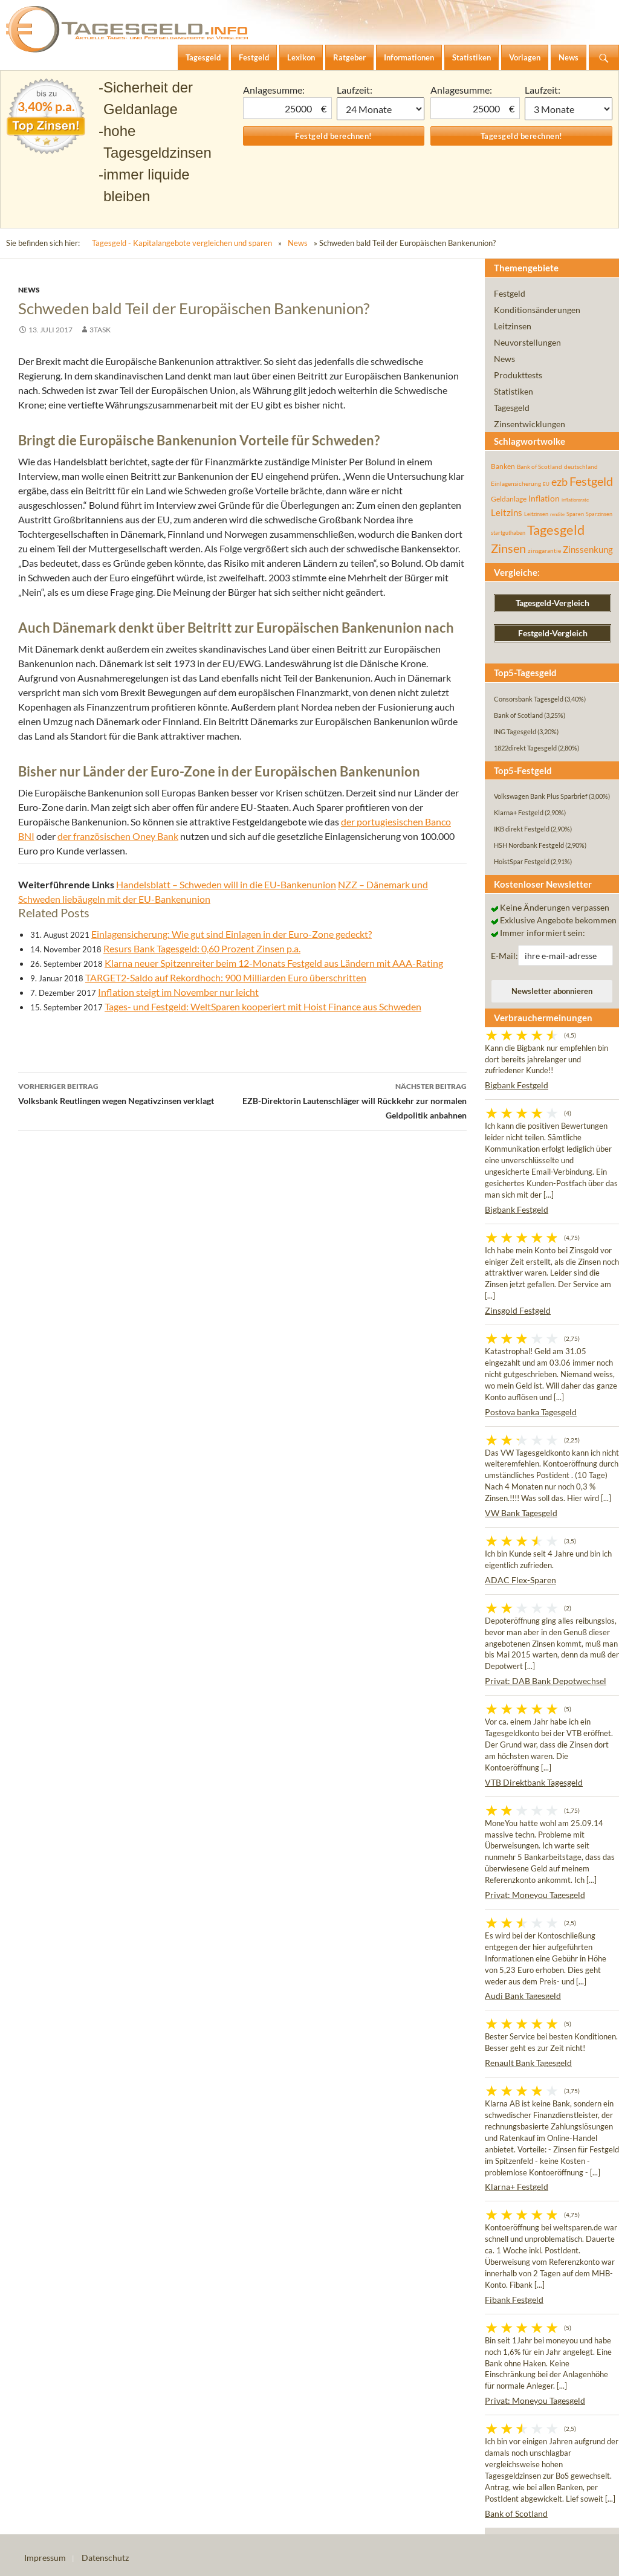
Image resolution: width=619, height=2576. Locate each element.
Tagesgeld (512, 407)
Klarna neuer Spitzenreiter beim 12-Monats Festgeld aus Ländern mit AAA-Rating (274, 963)
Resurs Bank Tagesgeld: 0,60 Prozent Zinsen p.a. (201, 948)
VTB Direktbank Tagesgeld (534, 1782)
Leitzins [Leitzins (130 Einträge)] (506, 512)
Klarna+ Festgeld (516, 2186)
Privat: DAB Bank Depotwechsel (545, 1681)
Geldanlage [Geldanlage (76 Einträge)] (509, 498)
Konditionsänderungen (537, 310)
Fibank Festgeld (514, 2299)
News (298, 243)
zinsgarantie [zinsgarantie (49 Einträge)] (544, 550)
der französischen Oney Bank (117, 836)
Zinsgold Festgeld (518, 1310)
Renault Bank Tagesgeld (528, 2063)
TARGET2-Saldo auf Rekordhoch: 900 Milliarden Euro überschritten (225, 977)
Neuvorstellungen (527, 342)
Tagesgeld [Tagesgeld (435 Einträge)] (556, 529)
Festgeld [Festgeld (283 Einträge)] (591, 481)
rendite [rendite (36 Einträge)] (557, 514)
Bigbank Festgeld (516, 1085)
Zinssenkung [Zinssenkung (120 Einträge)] (588, 549)
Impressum (45, 2557)
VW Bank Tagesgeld (521, 1513)
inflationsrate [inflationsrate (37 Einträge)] (575, 500)
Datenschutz (105, 2557)
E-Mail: (504, 956)
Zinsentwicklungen (529, 424)
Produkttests (518, 375)
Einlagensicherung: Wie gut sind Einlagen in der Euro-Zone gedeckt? (231, 934)
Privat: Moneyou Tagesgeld (535, 1895)
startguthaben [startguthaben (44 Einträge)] (508, 532)
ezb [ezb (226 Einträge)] (559, 481)
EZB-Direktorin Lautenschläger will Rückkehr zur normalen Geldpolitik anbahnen (354, 1099)
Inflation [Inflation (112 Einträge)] (544, 498)
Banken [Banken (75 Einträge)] (503, 466)
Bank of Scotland (516, 2513)
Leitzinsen (512, 326)
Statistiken (513, 391)
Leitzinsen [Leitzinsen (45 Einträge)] (536, 514)
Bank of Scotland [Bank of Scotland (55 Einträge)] (539, 466)
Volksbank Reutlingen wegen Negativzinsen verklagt (130, 1092)
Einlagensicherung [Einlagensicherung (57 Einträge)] (516, 483)
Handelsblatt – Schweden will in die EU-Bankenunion (226, 884)
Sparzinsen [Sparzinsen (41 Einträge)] (599, 514)
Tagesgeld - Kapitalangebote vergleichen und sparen (182, 243)
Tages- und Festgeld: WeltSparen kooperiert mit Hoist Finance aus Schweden (263, 1006)
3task (100, 329)
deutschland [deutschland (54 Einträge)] (581, 466)
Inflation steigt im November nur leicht (178, 992)
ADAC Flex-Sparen (520, 1580)
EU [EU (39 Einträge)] (546, 484)
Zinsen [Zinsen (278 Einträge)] (508, 548)
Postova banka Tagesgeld (531, 1412)
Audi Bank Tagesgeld (523, 1995)
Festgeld (509, 293)
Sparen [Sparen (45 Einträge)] (575, 514)
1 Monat (380, 108)
